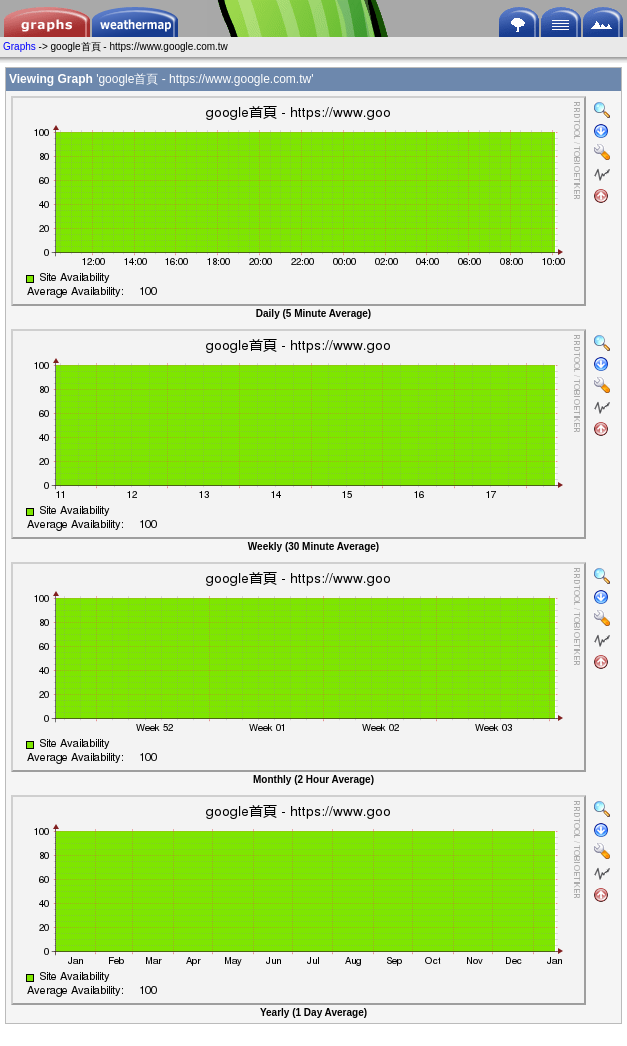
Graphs (19, 46)
